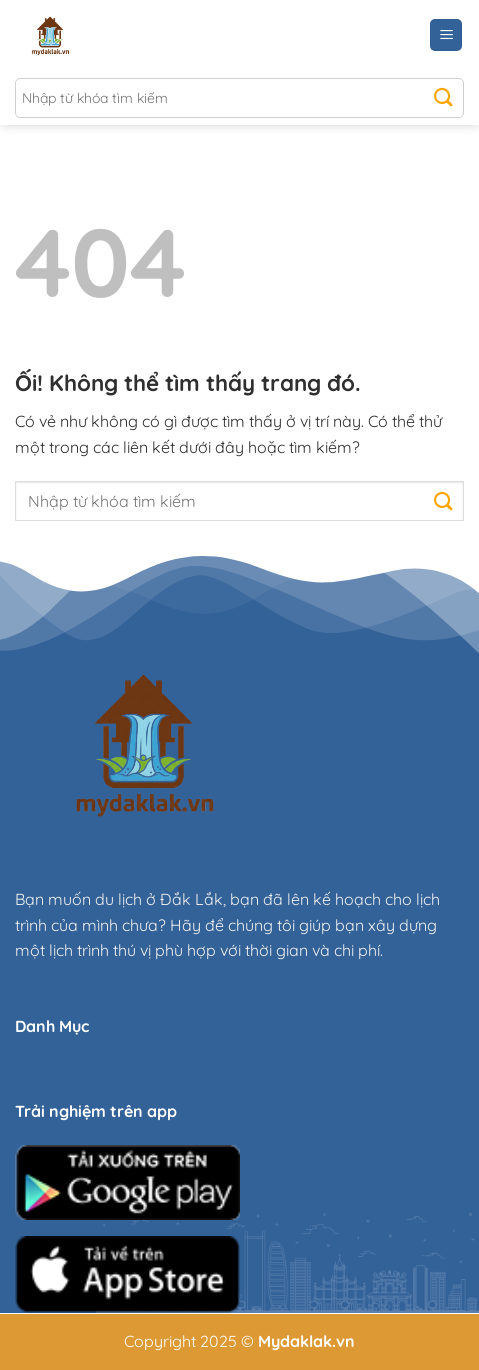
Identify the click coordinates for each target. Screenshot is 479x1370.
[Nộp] (443, 98)
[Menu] (446, 35)
